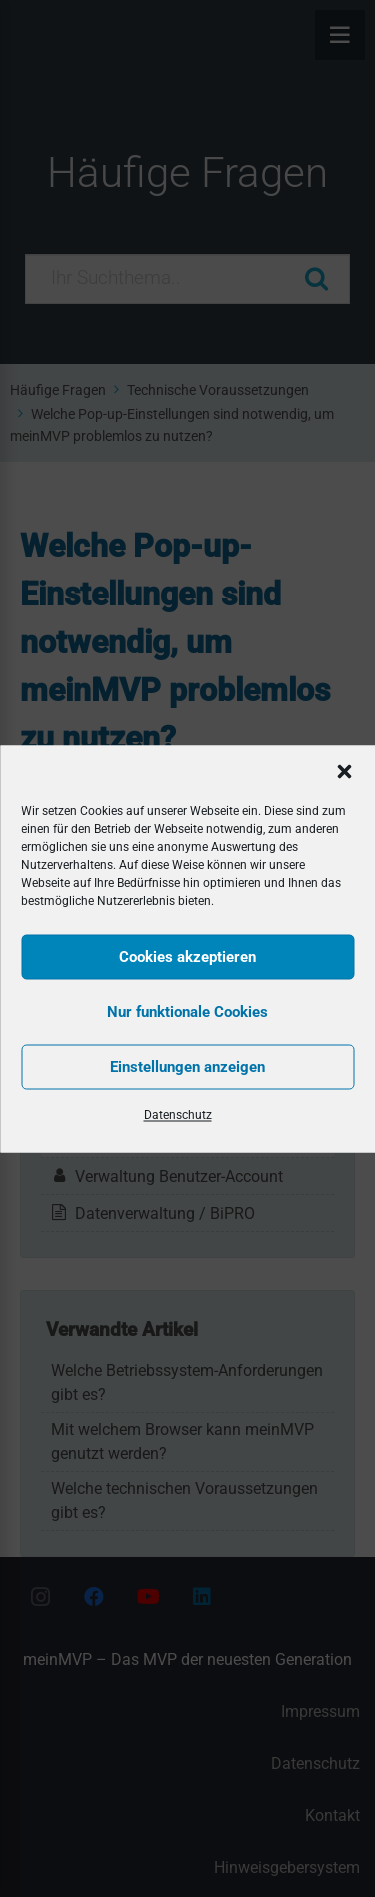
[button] (344, 771)
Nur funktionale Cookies (187, 1012)
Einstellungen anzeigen (187, 1067)
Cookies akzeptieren (187, 957)
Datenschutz (178, 1114)
